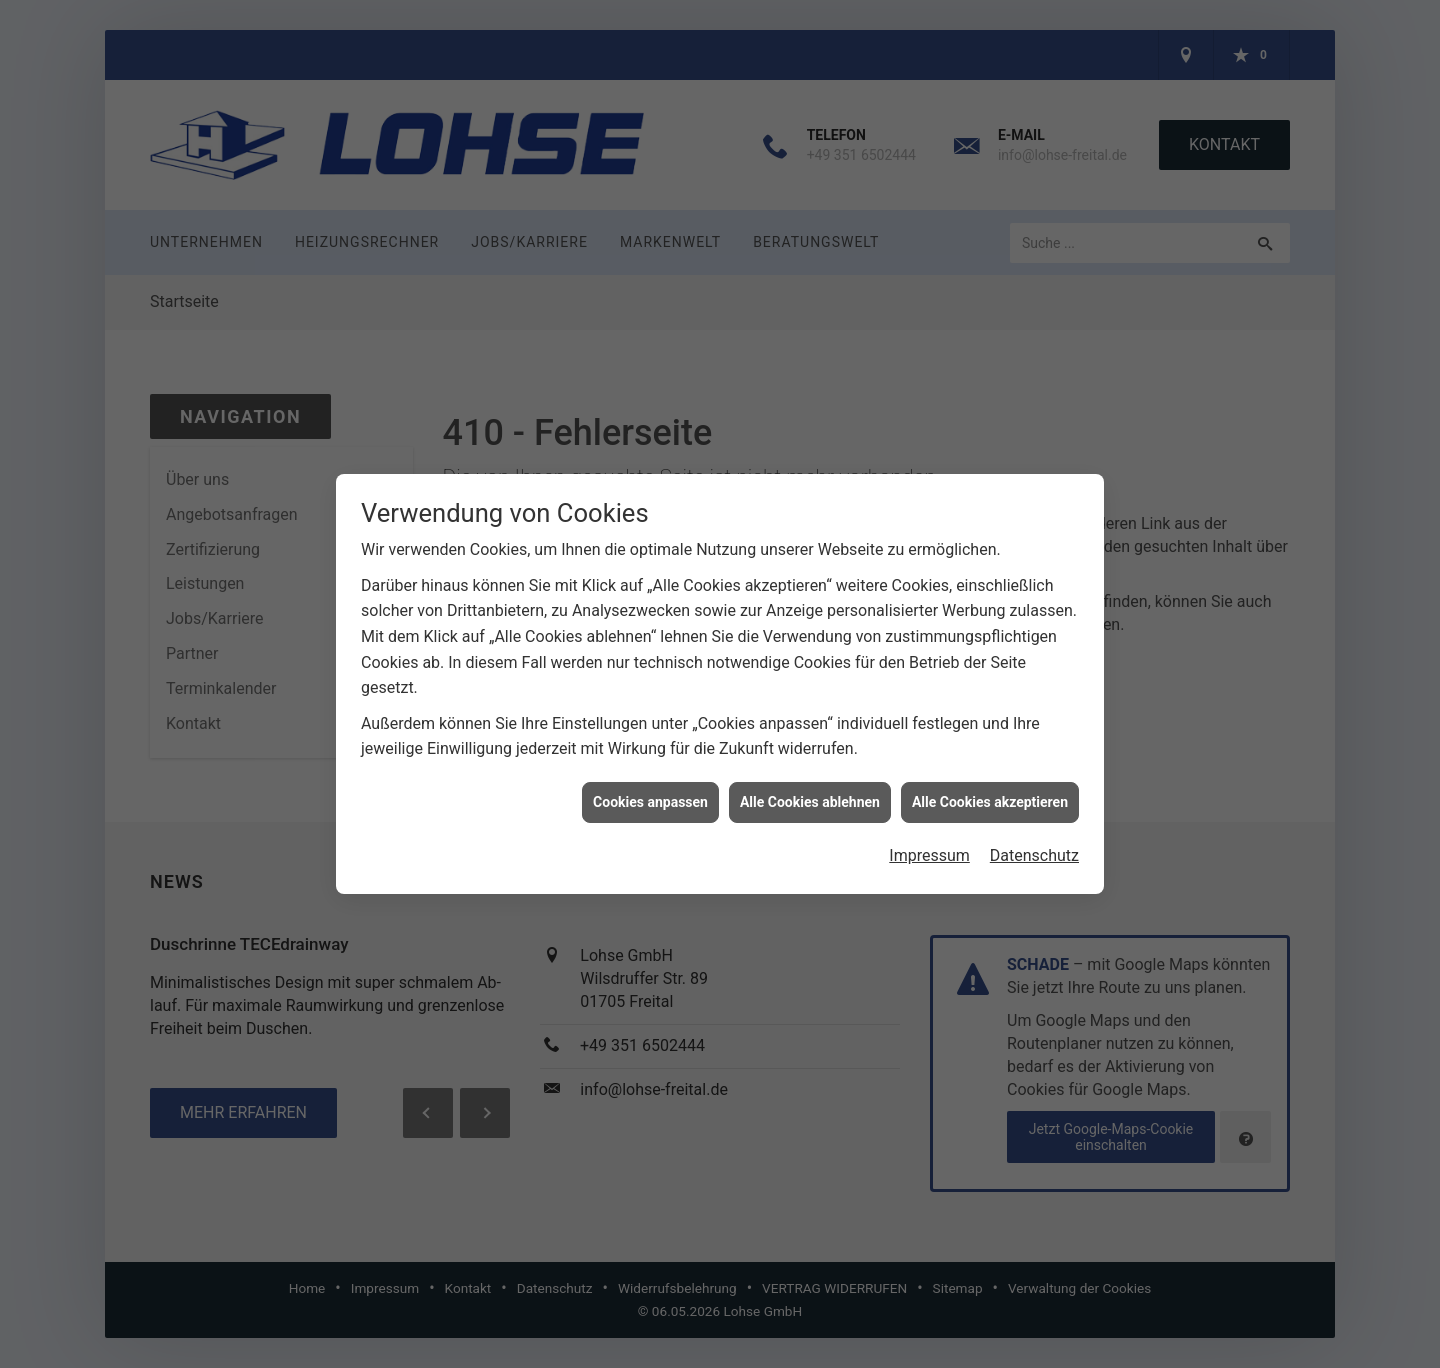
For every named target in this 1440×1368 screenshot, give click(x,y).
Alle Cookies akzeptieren (990, 789)
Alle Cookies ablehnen (810, 789)
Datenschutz (1034, 843)
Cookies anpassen (650, 789)
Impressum (929, 843)
